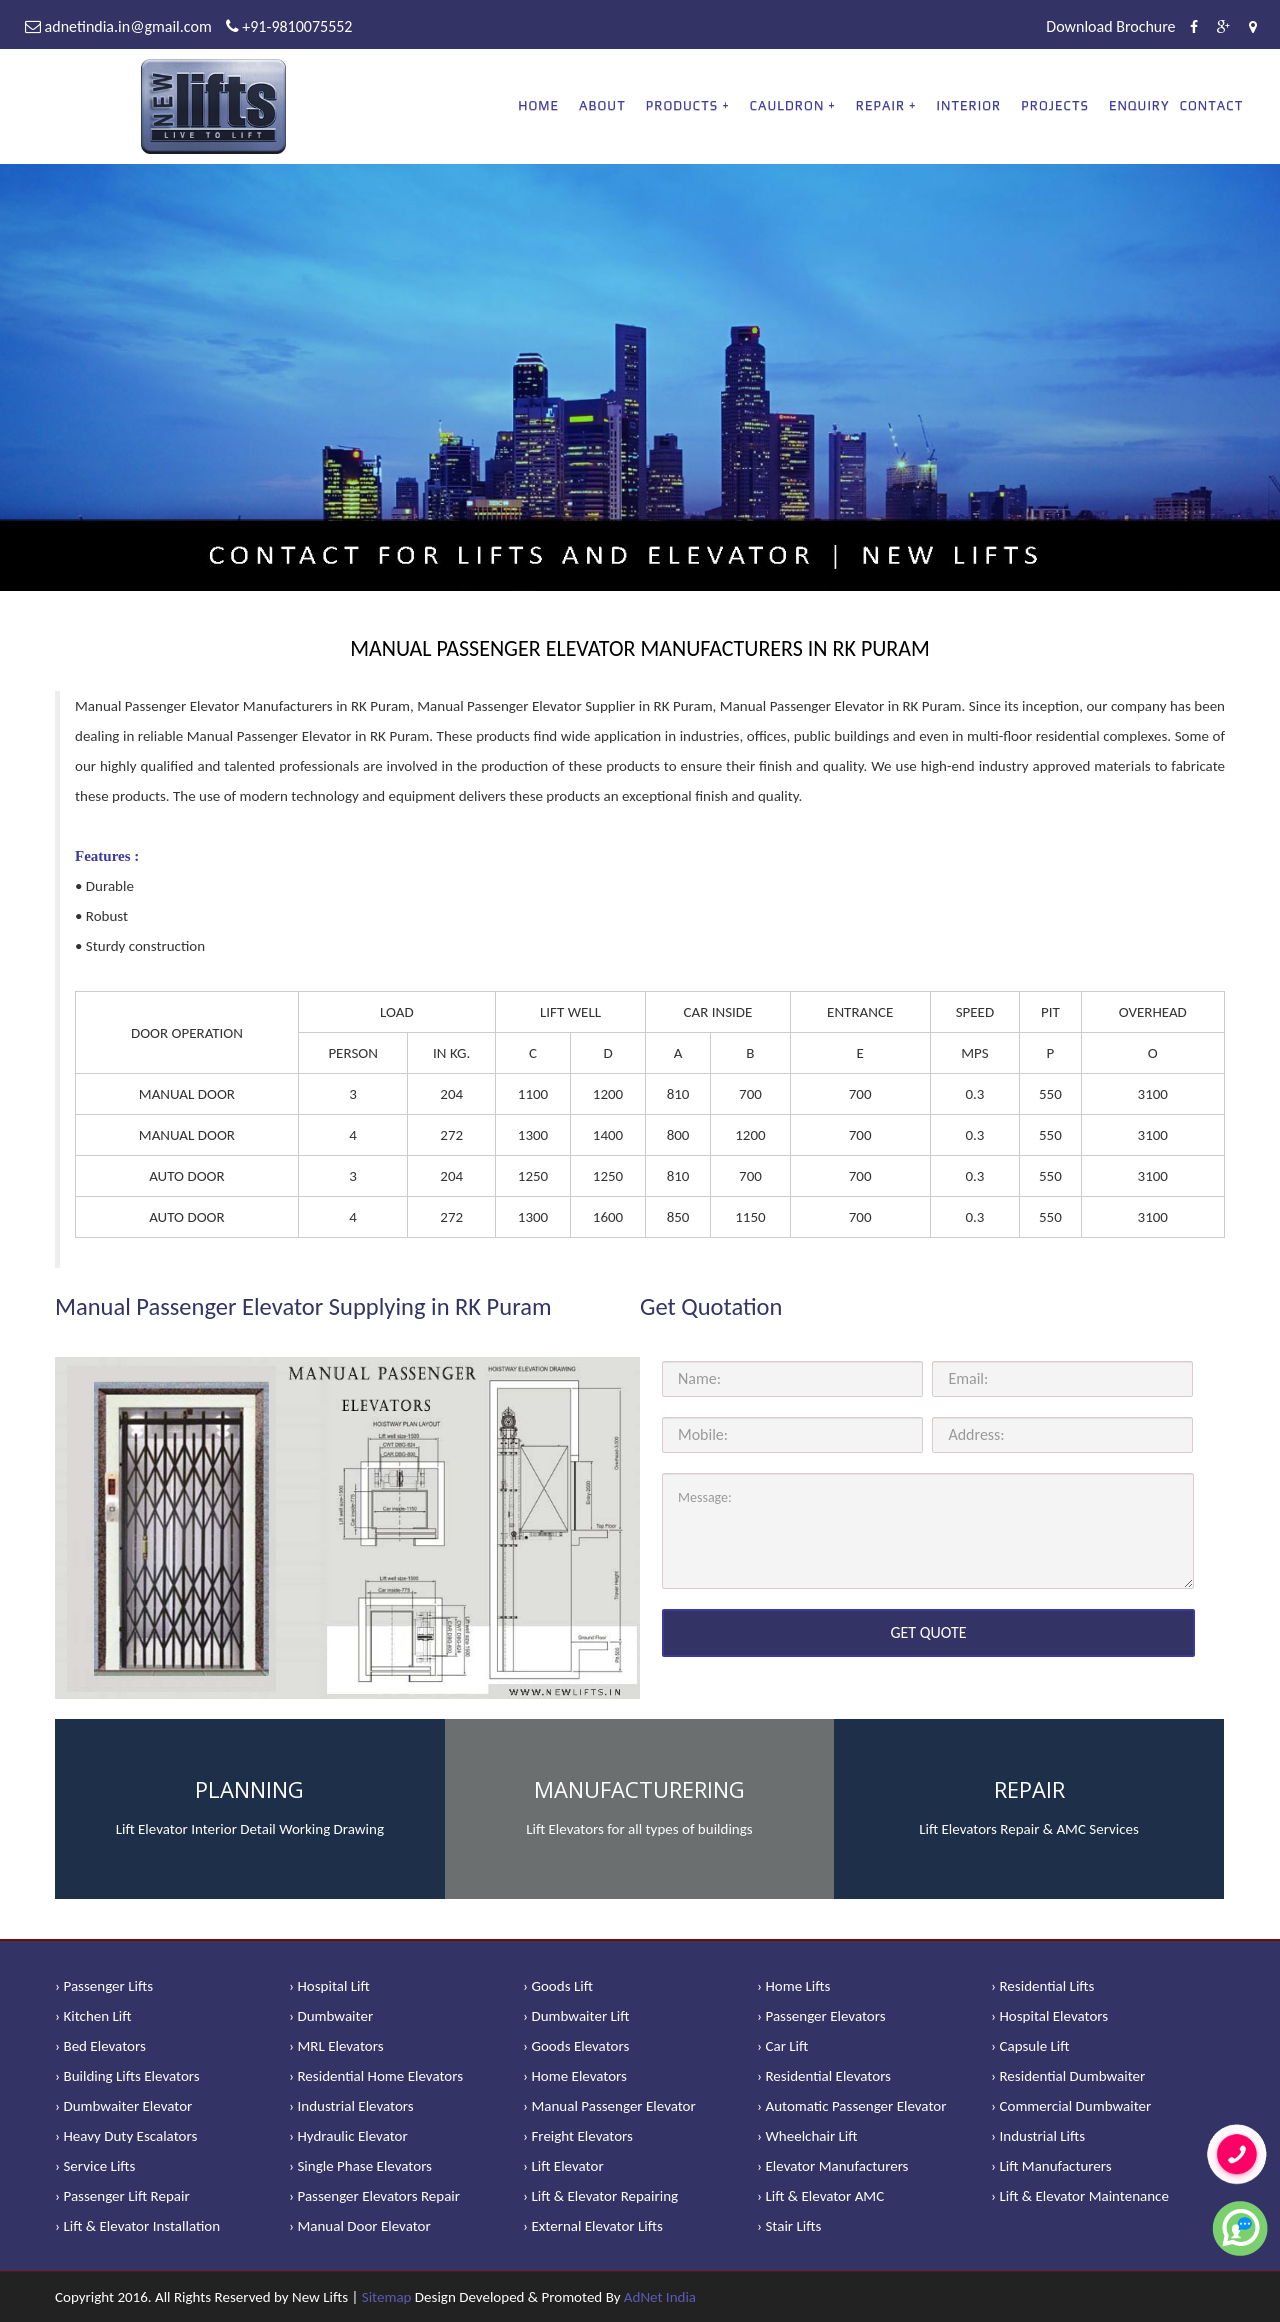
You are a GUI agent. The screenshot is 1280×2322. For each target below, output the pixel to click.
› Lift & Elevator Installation (137, 2226)
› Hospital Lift (329, 1986)
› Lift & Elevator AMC (820, 2196)
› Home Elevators (575, 2076)
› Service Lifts (95, 2166)
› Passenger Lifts (104, 1986)
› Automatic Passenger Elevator (851, 2106)
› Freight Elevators (578, 2136)
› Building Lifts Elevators (127, 2076)
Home (538, 105)
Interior (969, 105)
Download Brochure (1110, 26)
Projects (1055, 105)
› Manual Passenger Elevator (609, 2106)
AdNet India (660, 2297)
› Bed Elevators (100, 2046)
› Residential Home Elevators (376, 2076)
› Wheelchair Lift (807, 2136)
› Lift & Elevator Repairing (600, 2196)
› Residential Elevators (824, 2076)
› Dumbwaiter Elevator (123, 2106)
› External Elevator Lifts (593, 2226)
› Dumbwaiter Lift (576, 2016)
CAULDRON (787, 105)
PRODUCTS (682, 105)
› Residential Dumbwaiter (1068, 2076)
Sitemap (387, 2297)
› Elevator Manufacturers (832, 2166)
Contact (1212, 105)
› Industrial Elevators (351, 2106)
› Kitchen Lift (93, 2016)
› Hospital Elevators (1049, 2016)
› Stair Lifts (789, 2226)
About (602, 105)
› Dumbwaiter (331, 2016)
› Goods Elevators (576, 2046)
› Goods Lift (558, 1986)
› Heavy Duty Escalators (126, 2136)
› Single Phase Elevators (360, 2166)
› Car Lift (782, 2046)
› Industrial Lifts (1038, 2136)
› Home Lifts (793, 1986)
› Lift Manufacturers (1051, 2166)
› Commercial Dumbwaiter (1071, 2106)
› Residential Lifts (1042, 1986)
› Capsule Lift (1030, 2046)
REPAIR (880, 105)
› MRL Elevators (336, 2046)
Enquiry (1139, 105)
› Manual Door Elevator (360, 2226)
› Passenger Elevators (821, 2016)
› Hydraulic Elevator (348, 2136)
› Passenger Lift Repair (122, 2196)
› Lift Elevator (563, 2166)
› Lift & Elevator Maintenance (1080, 2196)
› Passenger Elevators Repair (374, 2196)
